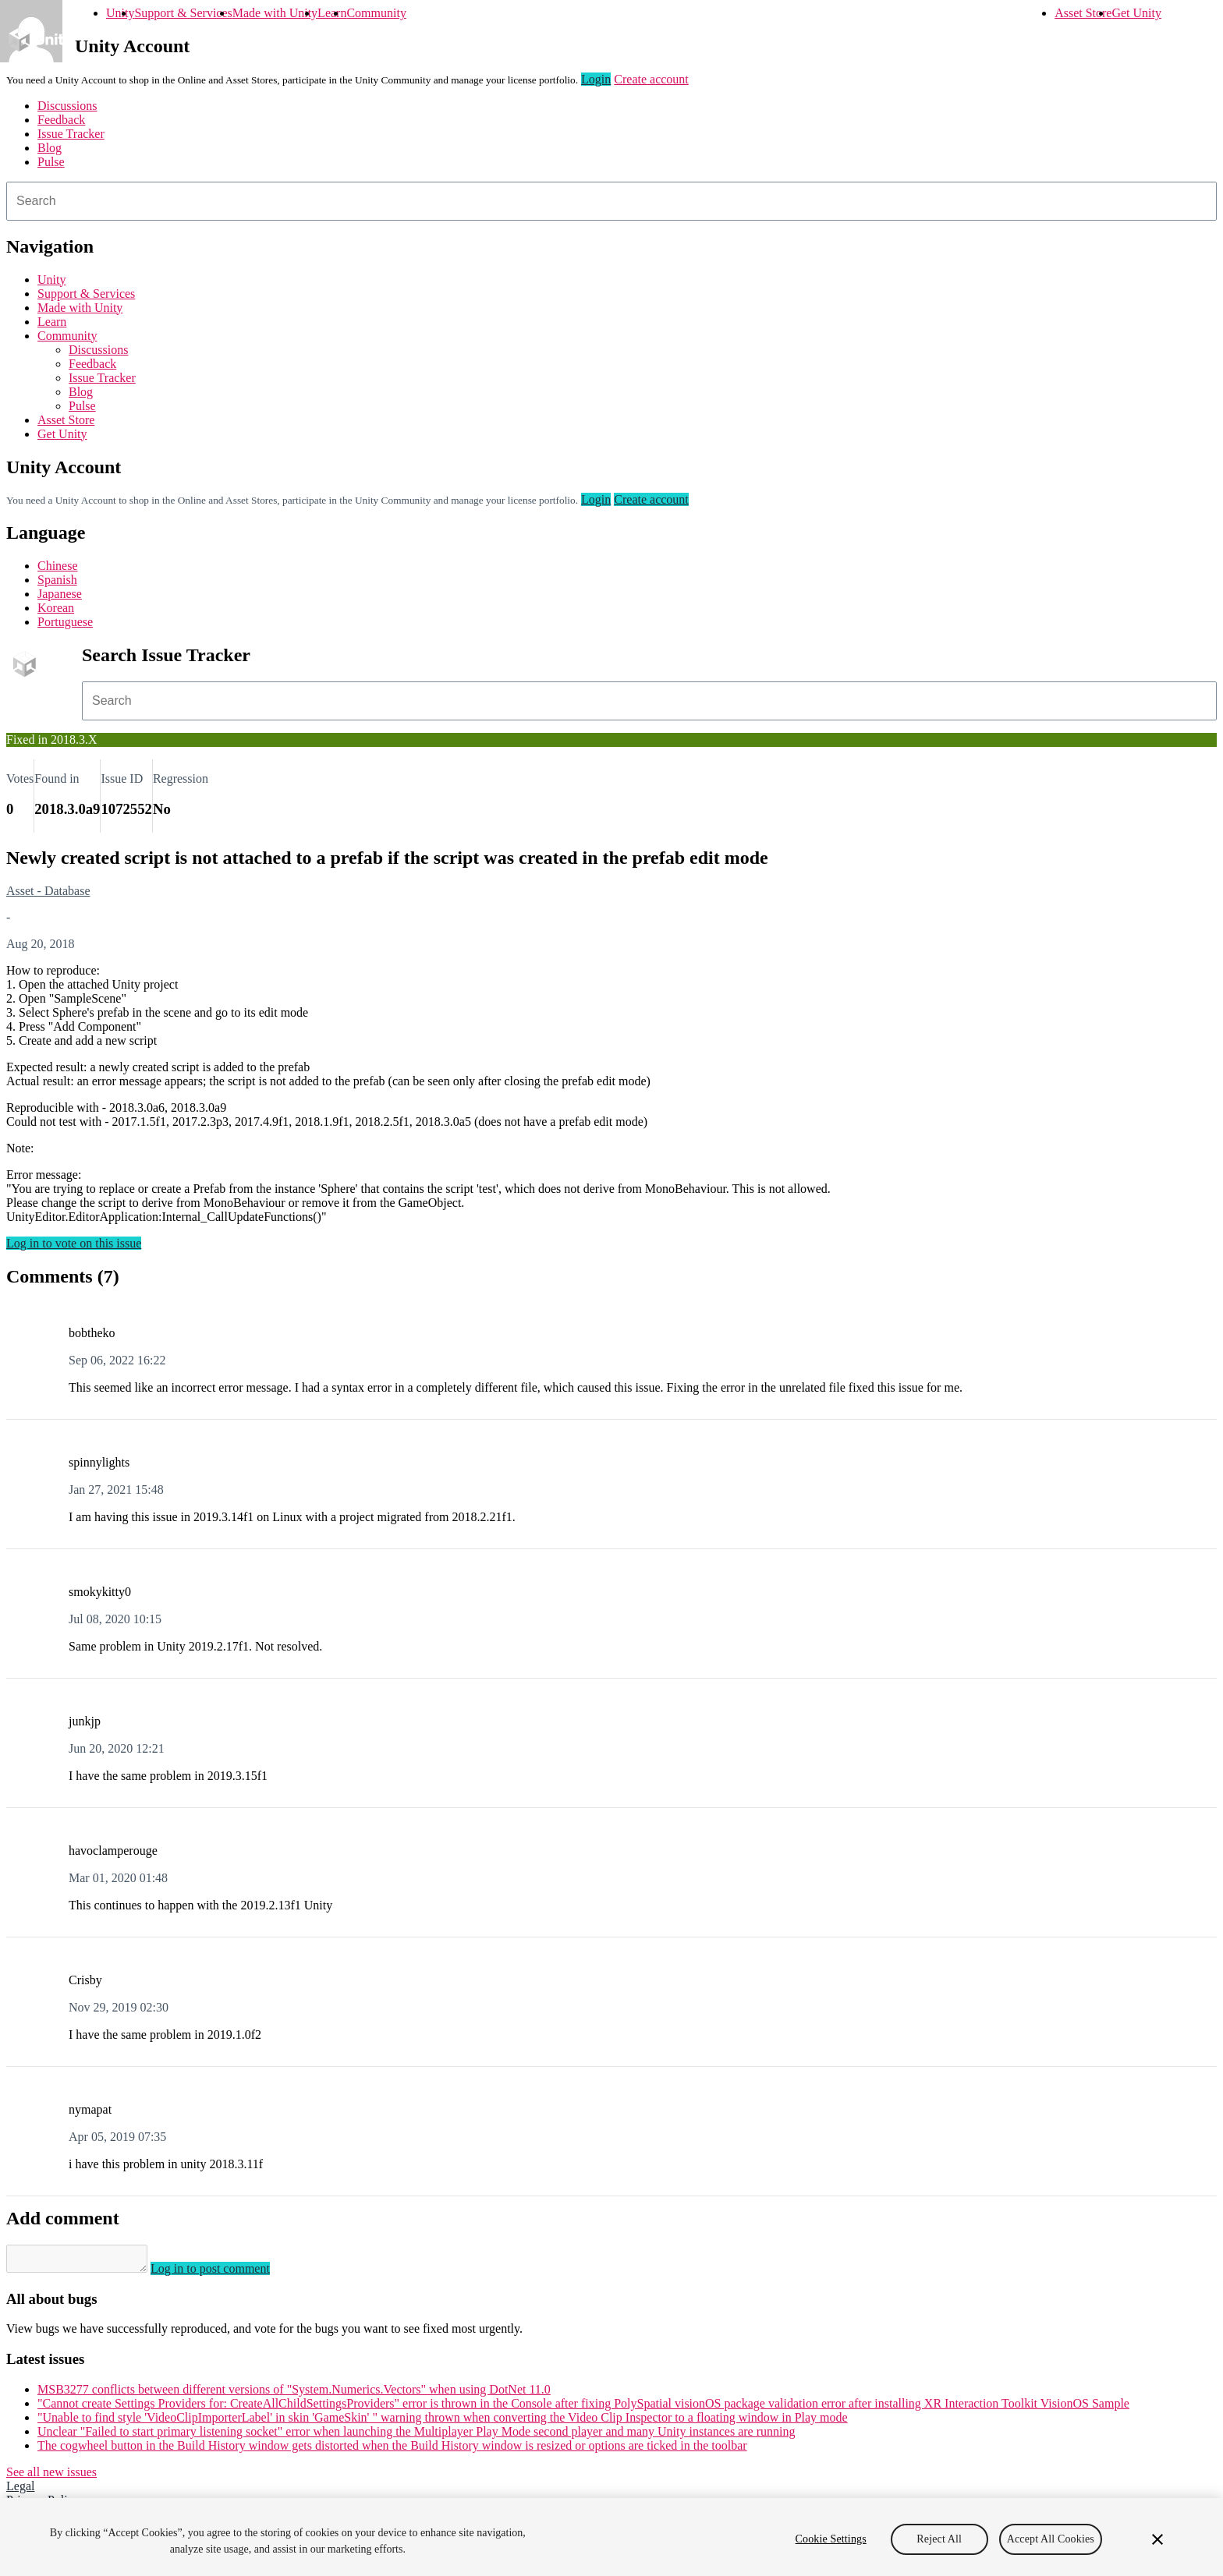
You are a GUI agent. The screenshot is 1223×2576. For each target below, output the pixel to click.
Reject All (939, 2539)
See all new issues (51, 2476)
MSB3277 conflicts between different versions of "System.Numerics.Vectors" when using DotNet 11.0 (294, 2394)
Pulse (51, 161)
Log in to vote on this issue (73, 1243)
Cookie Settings (831, 2539)
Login (596, 79)
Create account (651, 79)
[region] (611, 2537)
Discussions (67, 105)
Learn (331, 12)
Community (376, 12)
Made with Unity (274, 12)
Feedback (61, 119)
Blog (49, 147)
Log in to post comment (225, 2273)
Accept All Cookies (1050, 2539)
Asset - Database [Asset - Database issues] (48, 890)
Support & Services (183, 12)
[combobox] (611, 201)
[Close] (1157, 2539)
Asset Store (1083, 12)
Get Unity (1136, 12)
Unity (120, 12)
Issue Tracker (71, 133)
